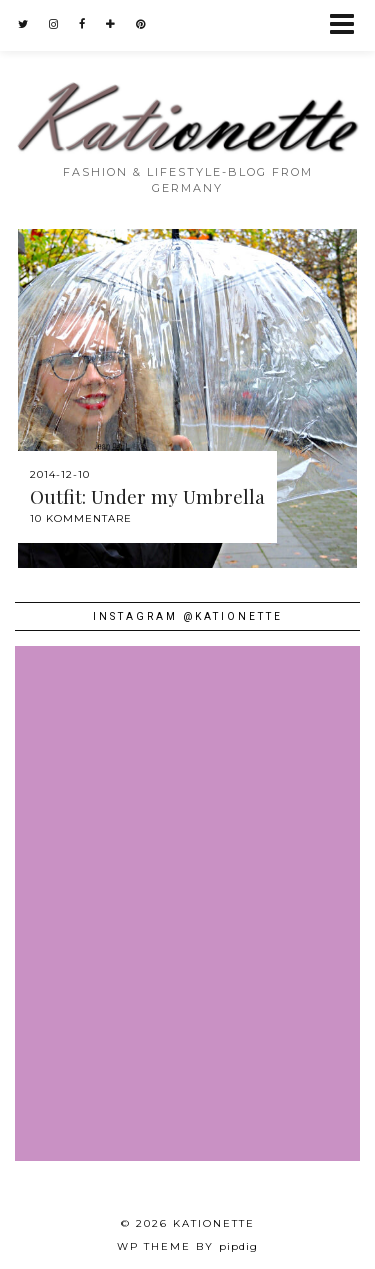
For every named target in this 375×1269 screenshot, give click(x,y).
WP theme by (187, 1246)
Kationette (214, 1223)
